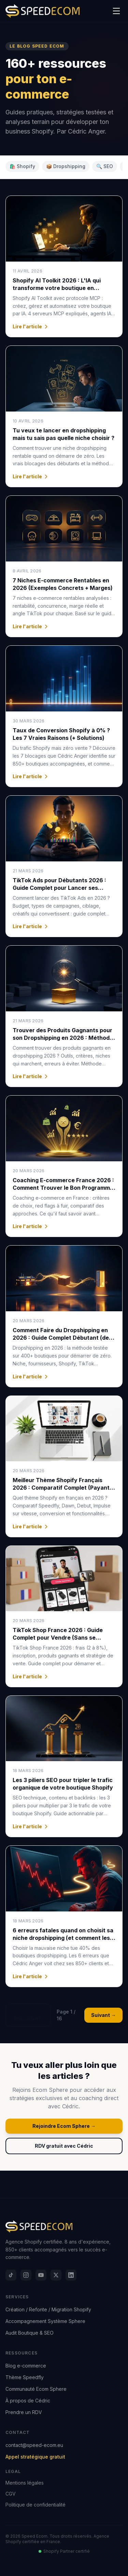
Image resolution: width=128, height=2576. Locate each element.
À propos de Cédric (27, 2400)
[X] (56, 2275)
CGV (10, 2494)
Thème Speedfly (24, 2377)
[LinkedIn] (71, 2275)
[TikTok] (10, 2275)
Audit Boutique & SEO (29, 2333)
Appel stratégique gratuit (35, 2457)
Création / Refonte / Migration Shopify (48, 2309)
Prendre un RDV (23, 2412)
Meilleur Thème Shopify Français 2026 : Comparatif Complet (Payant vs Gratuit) (61, 1488)
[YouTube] (40, 2275)
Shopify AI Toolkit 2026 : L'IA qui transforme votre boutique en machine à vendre (57, 288)
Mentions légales (24, 2483)
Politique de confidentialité (35, 2505)
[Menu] (116, 11)
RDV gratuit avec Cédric (64, 2146)
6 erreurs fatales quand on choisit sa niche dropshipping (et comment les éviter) (63, 1938)
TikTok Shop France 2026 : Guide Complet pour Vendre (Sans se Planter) (58, 1638)
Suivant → (103, 2015)
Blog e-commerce (25, 2366)
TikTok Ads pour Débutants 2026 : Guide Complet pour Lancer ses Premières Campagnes (59, 888)
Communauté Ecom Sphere (36, 2389)
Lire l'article (31, 326)
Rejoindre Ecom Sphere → (64, 2126)
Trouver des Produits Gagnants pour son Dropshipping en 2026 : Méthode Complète (63, 1038)
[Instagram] (25, 2275)
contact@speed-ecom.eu (34, 2445)
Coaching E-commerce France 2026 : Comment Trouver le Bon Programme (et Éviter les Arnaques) (63, 1188)
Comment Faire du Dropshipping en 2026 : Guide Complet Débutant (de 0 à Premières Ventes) (63, 1338)
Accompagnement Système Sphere (45, 2321)
